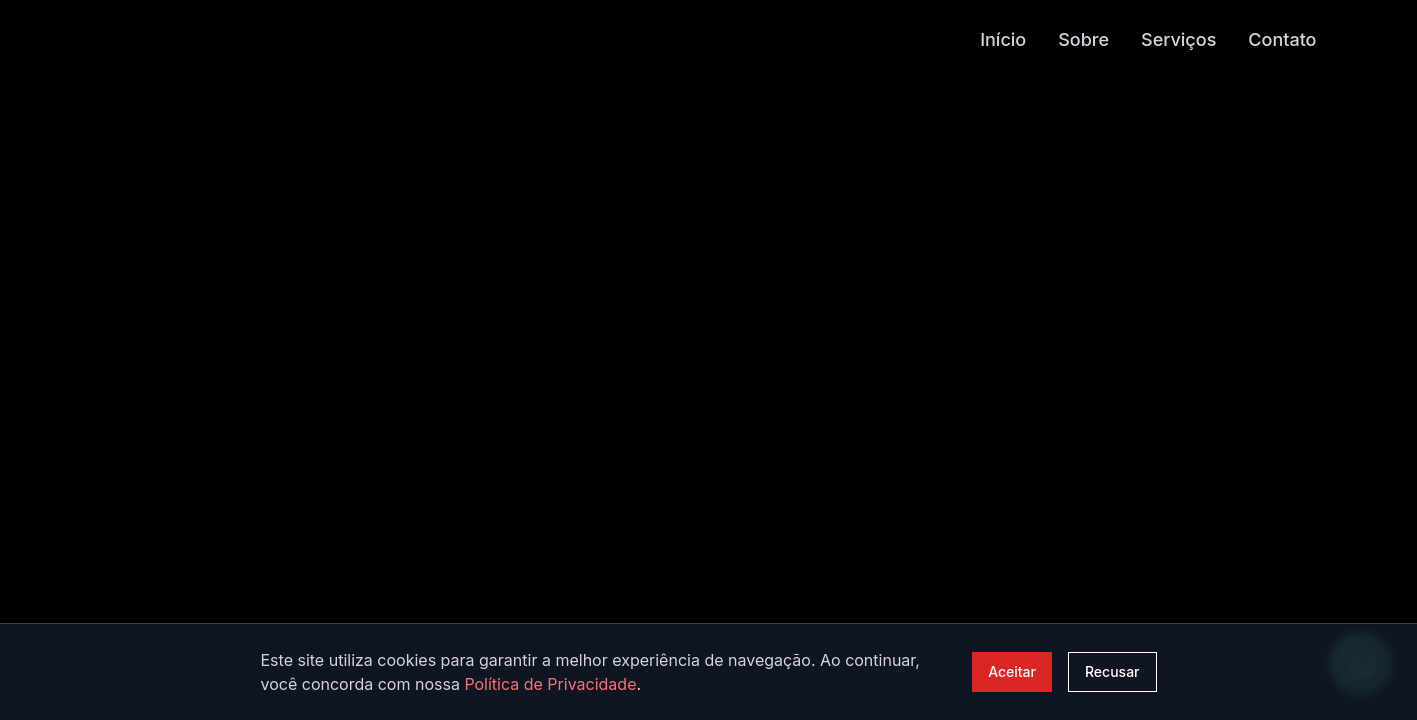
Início (1003, 38)
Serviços (1178, 38)
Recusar (1112, 671)
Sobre (1083, 38)
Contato (1282, 38)
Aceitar (1012, 671)
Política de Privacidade (550, 684)
